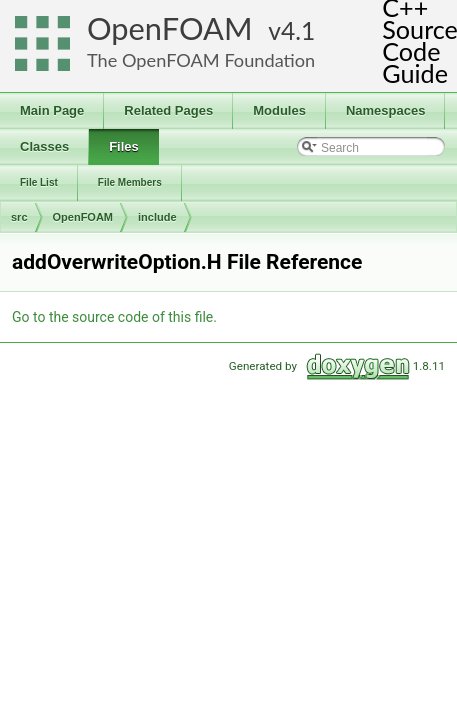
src (19, 217)
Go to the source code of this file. (114, 317)
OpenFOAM (170, 28)
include (157, 217)
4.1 (298, 30)
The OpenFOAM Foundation (201, 60)
